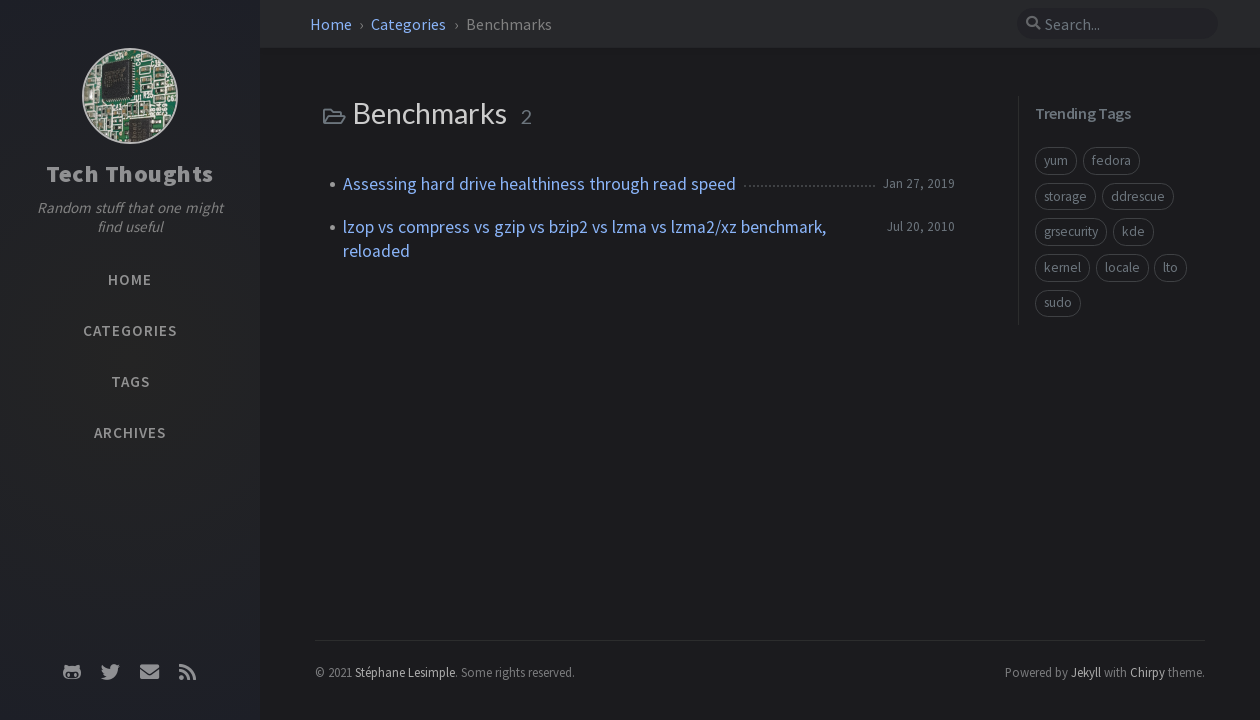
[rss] (187, 672)
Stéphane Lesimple (405, 672)
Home (331, 24)
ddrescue (1138, 196)
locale (1122, 267)
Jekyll (1086, 672)
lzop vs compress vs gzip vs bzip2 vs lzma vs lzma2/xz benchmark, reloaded (584, 239)
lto (1170, 267)
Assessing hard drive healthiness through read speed (539, 184)
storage (1065, 196)
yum (1056, 160)
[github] (72, 672)
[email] (149, 672)
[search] (1118, 24)
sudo (1058, 302)
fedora (1111, 160)
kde (1133, 231)
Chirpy (1147, 672)
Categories (410, 24)
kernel (1062, 267)
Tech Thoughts (130, 173)
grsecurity (1071, 231)
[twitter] (111, 672)
